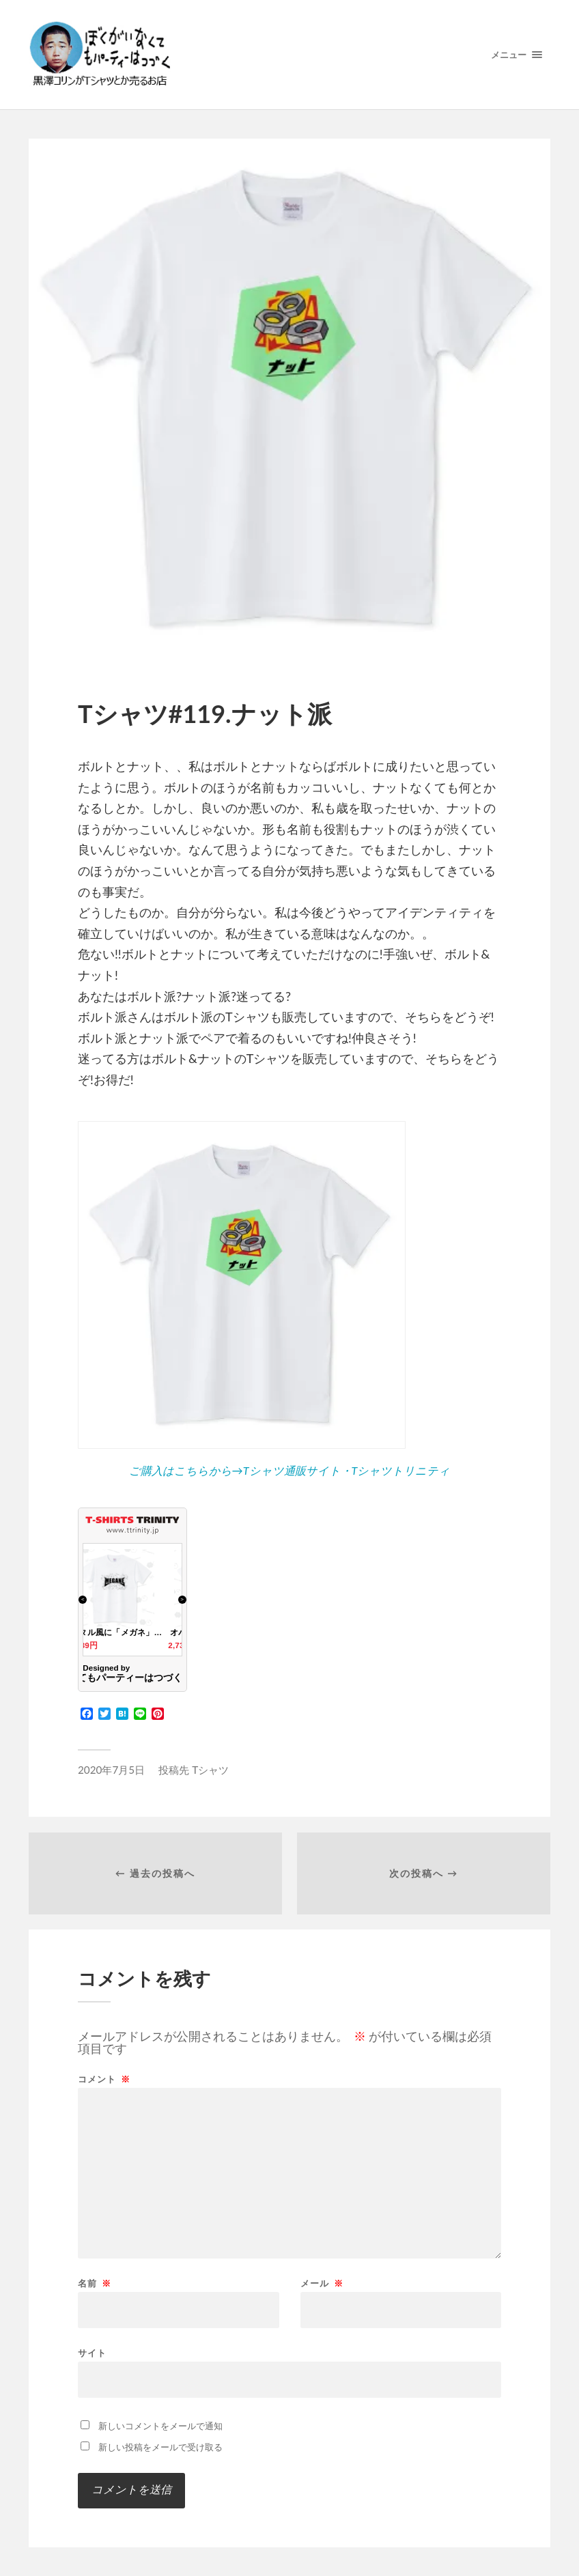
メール (321, 2283)
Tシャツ (210, 1770)
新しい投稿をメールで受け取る (160, 2446)
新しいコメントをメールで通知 (160, 2425)
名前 (94, 2283)
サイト (92, 2352)
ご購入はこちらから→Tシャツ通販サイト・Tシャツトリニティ (290, 1470)
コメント (104, 2079)
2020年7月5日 (111, 1770)
